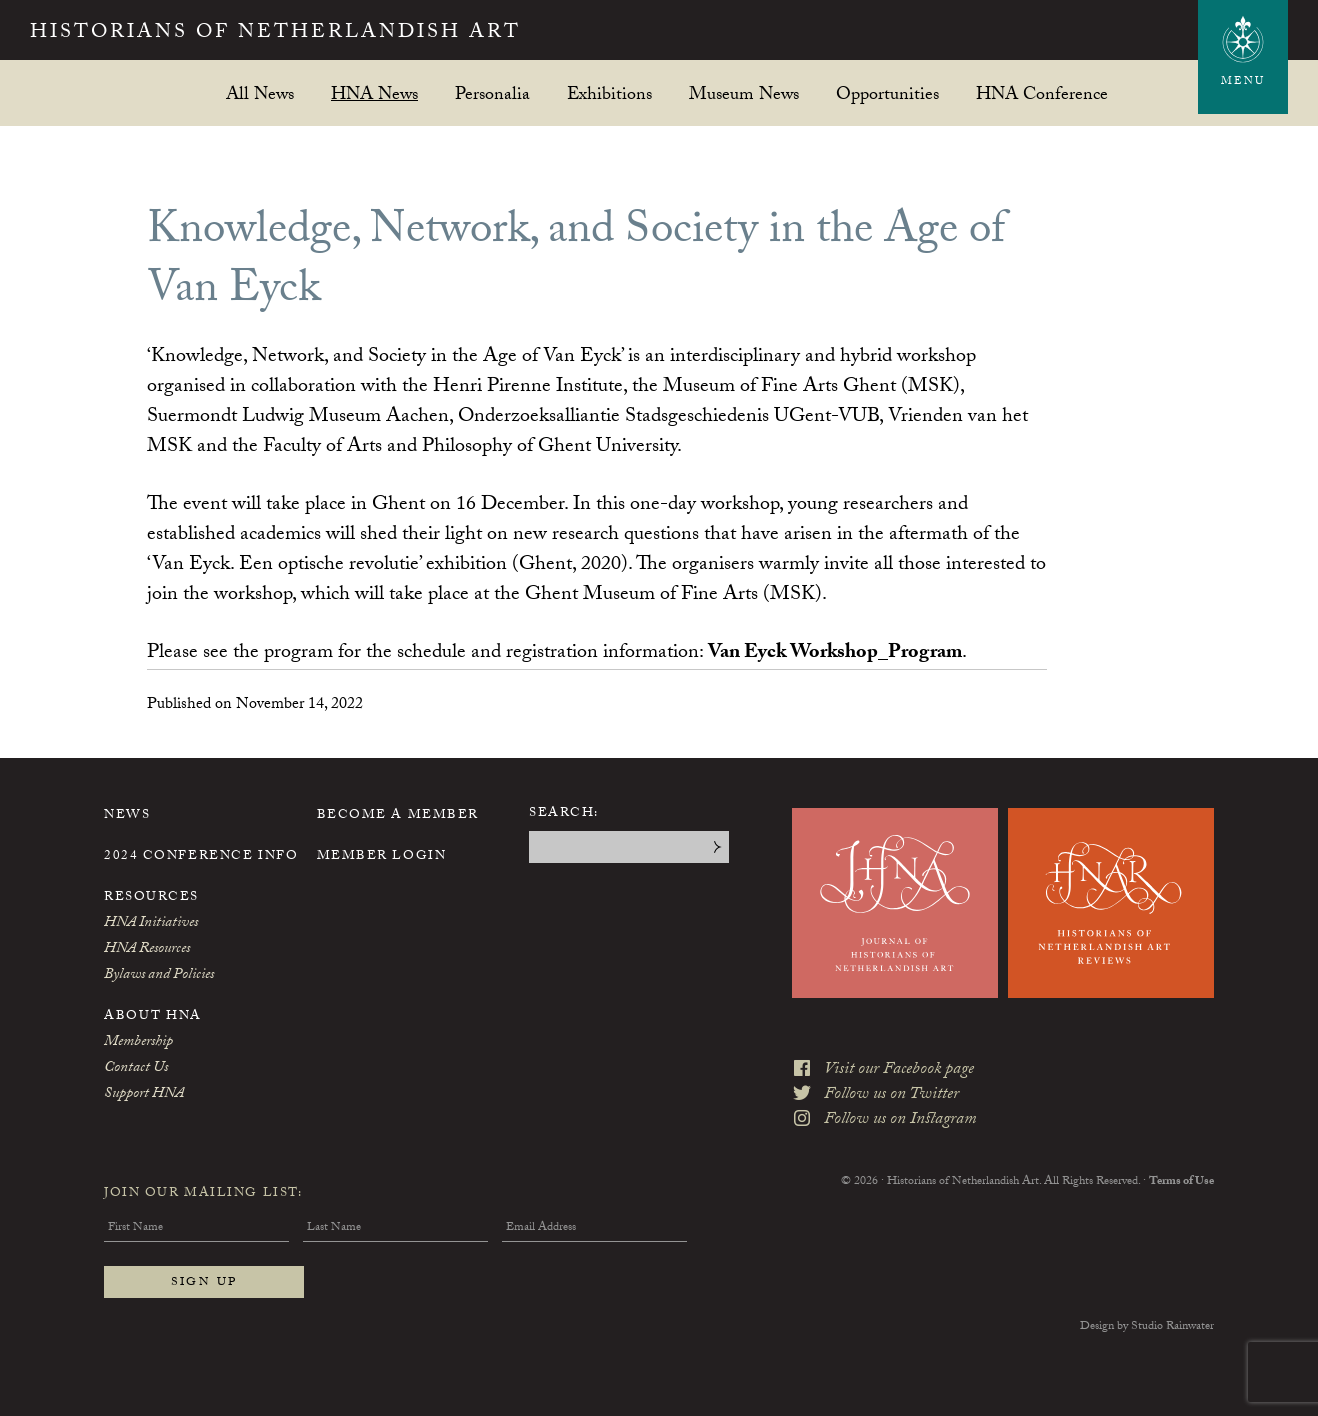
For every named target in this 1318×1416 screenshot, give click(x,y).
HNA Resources (147, 950)
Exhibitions (609, 93)
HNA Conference (1042, 93)
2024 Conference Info (201, 857)
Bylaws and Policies (159, 976)
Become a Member (398, 816)
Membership (138, 1043)
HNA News (374, 93)
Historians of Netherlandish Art (275, 34)
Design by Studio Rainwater (1147, 1327)
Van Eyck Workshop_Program (835, 654)
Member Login (382, 857)
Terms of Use (1181, 1182)
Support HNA (144, 1095)
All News (260, 93)
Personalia (492, 93)
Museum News (744, 93)
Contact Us (136, 1069)
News (127, 816)
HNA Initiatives (151, 924)
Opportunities (887, 93)
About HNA (153, 1017)
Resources (151, 898)
